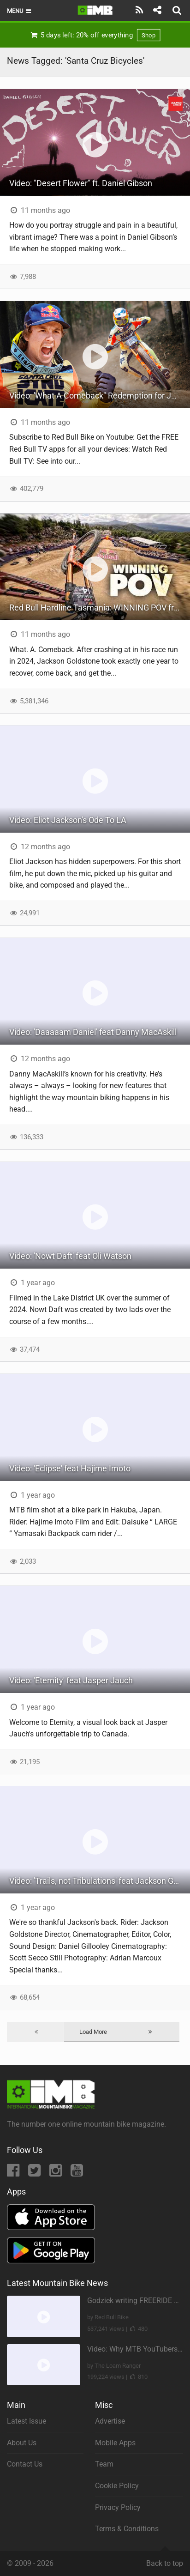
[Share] (157, 10)
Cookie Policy (117, 2485)
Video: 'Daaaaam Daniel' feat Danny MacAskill (93, 1032)
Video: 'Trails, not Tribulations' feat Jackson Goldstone (99, 1881)
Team (104, 2464)
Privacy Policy (118, 2507)
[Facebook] (14, 2173)
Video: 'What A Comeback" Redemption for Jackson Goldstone (99, 395)
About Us (21, 2442)
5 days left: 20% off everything (94, 35)
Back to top (164, 2559)
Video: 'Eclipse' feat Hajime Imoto (70, 1468)
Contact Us (24, 2464)
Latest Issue (26, 2421)
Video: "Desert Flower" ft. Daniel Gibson (80, 183)
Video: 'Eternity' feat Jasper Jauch (71, 1680)
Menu (19, 10)
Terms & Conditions (127, 2528)
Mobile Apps (115, 2442)
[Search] (178, 10)
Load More (93, 2031)
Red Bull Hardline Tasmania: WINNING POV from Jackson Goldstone (99, 607)
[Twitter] (35, 2173)
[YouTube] (77, 2173)
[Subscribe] (139, 10)
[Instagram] (56, 2173)
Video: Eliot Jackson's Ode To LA (67, 820)
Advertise (110, 2421)
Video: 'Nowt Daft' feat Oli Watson (70, 1256)
